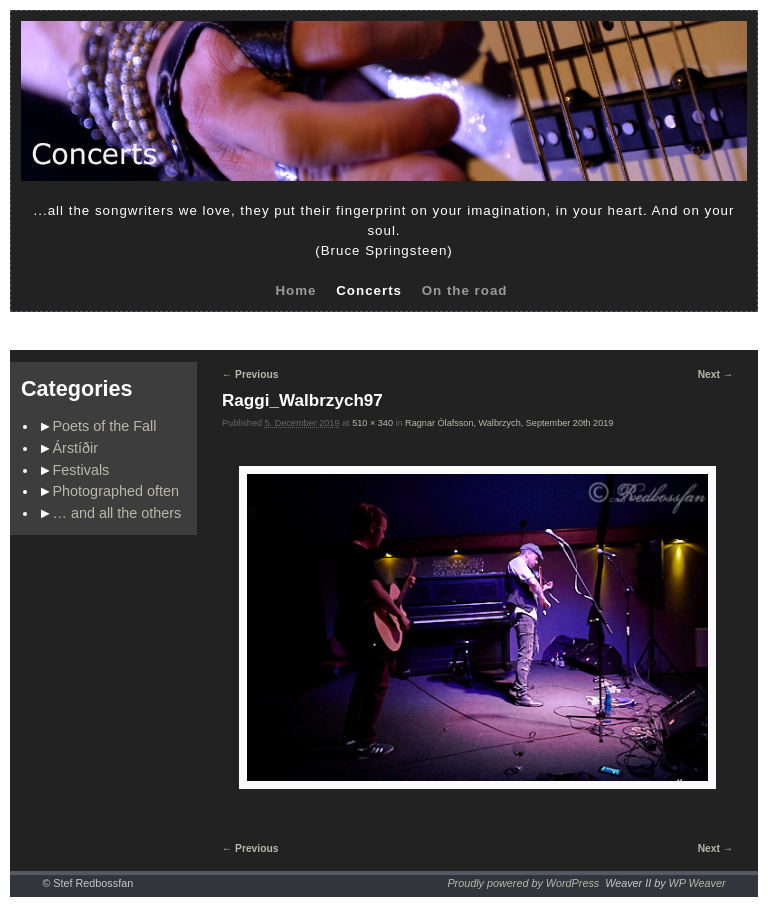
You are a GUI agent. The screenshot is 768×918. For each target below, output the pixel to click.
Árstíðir (76, 448)
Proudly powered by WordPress (523, 883)
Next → (715, 374)
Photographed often (116, 491)
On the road (465, 290)
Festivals (81, 470)
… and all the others (117, 513)
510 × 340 (372, 423)
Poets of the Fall (105, 426)
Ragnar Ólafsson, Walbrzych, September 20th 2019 (509, 423)
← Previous (250, 374)
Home (295, 290)
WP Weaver (697, 883)
